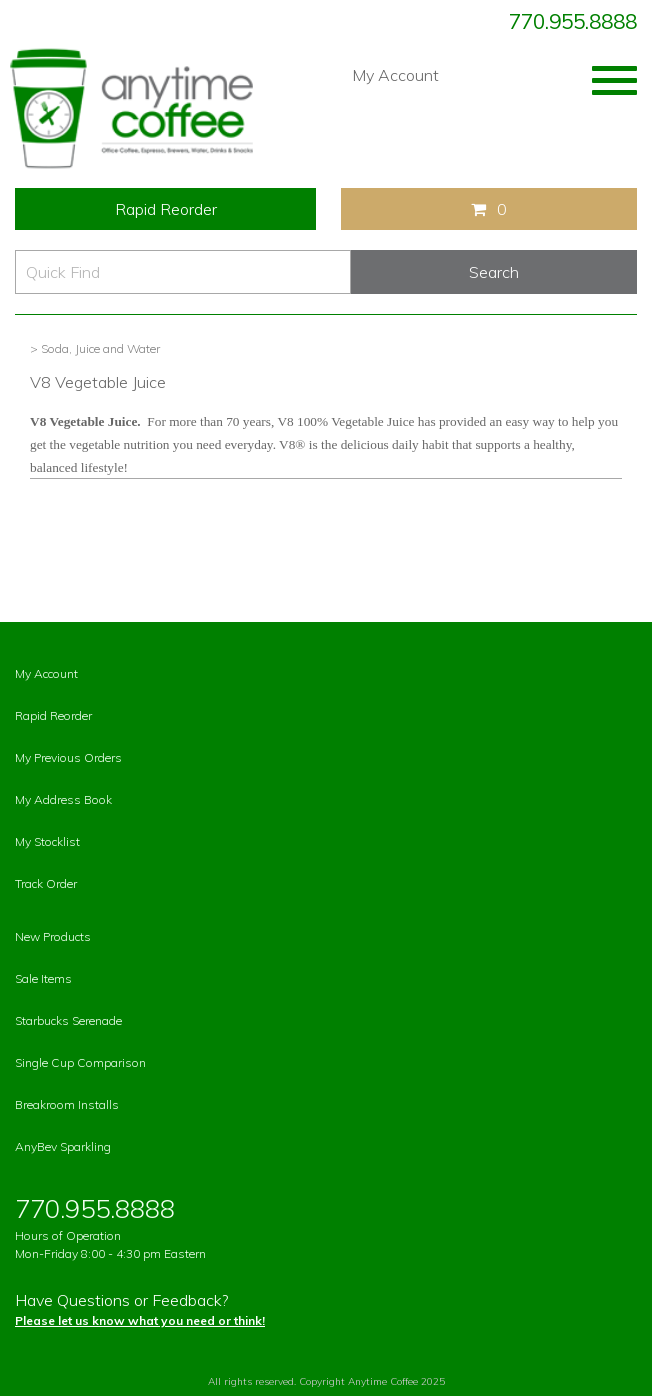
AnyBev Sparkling (63, 1146)
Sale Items (43, 978)
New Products (53, 936)
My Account (395, 75)
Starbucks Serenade (68, 1020)
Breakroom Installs (67, 1104)
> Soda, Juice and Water (95, 348)
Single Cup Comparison (80, 1062)
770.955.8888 (573, 21)
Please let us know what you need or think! (140, 1320)
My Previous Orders (68, 757)
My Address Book (63, 799)
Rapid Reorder (166, 209)
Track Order (46, 883)
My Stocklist (47, 841)
